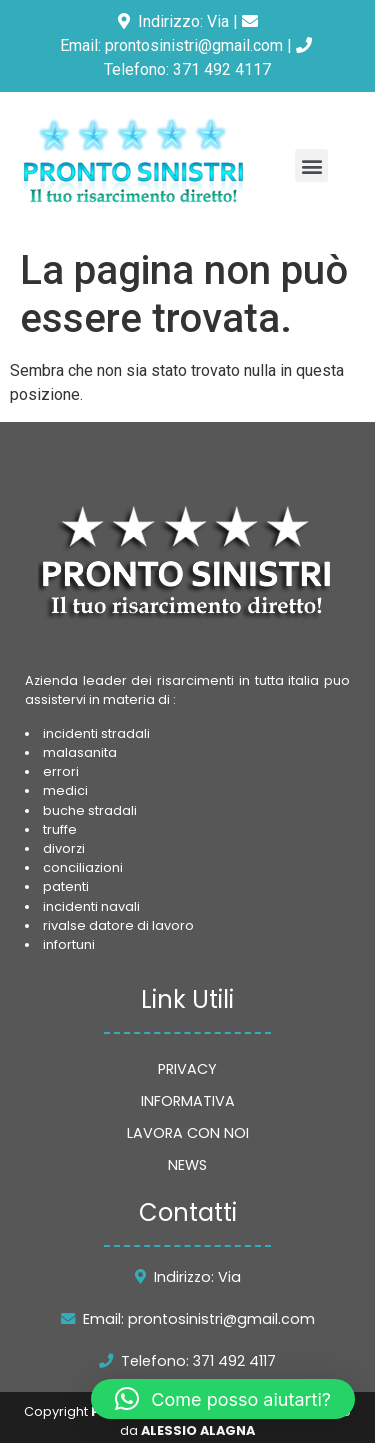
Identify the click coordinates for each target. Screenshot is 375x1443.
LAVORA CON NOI (188, 1133)
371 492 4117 (222, 69)
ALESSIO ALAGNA (198, 1430)
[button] (311, 165)
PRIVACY (187, 1069)
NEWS (187, 1165)
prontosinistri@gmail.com (194, 45)
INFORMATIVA (188, 1101)
